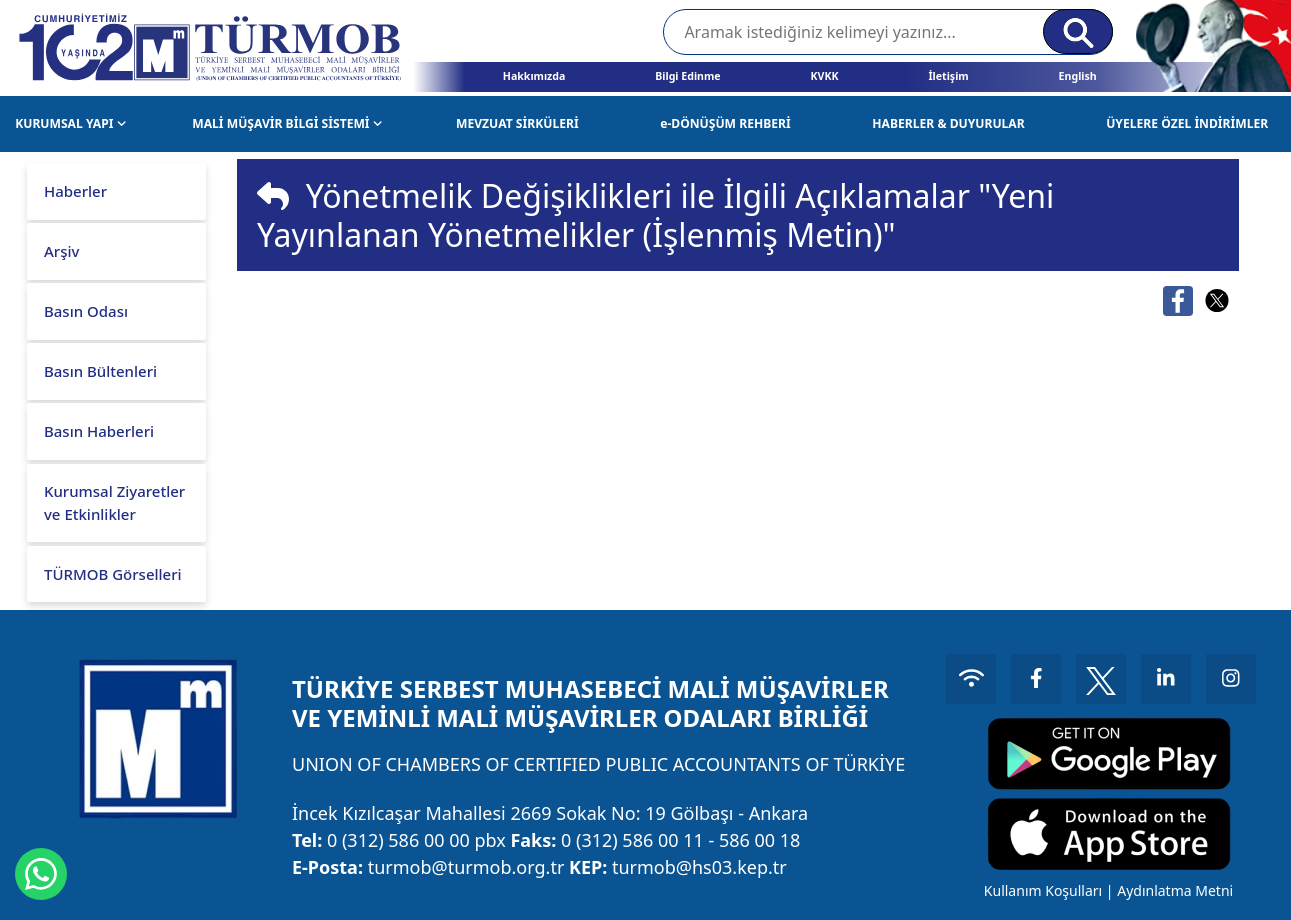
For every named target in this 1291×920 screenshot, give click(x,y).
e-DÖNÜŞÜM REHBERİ (725, 123)
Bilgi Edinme (687, 76)
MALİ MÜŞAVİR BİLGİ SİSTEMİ (287, 123)
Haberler (75, 191)
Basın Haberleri (99, 431)
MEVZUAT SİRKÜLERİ (517, 123)
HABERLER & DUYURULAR (948, 123)
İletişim (948, 76)
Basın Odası (86, 311)
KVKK (825, 76)
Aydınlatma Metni (1175, 890)
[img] (273, 196)
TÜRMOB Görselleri (113, 574)
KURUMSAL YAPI (70, 123)
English (1078, 76)
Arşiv (61, 251)
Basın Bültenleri (100, 371)
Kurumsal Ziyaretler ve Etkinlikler (114, 502)
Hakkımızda (534, 76)
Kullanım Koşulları (1043, 890)
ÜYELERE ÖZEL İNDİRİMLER (1187, 123)
